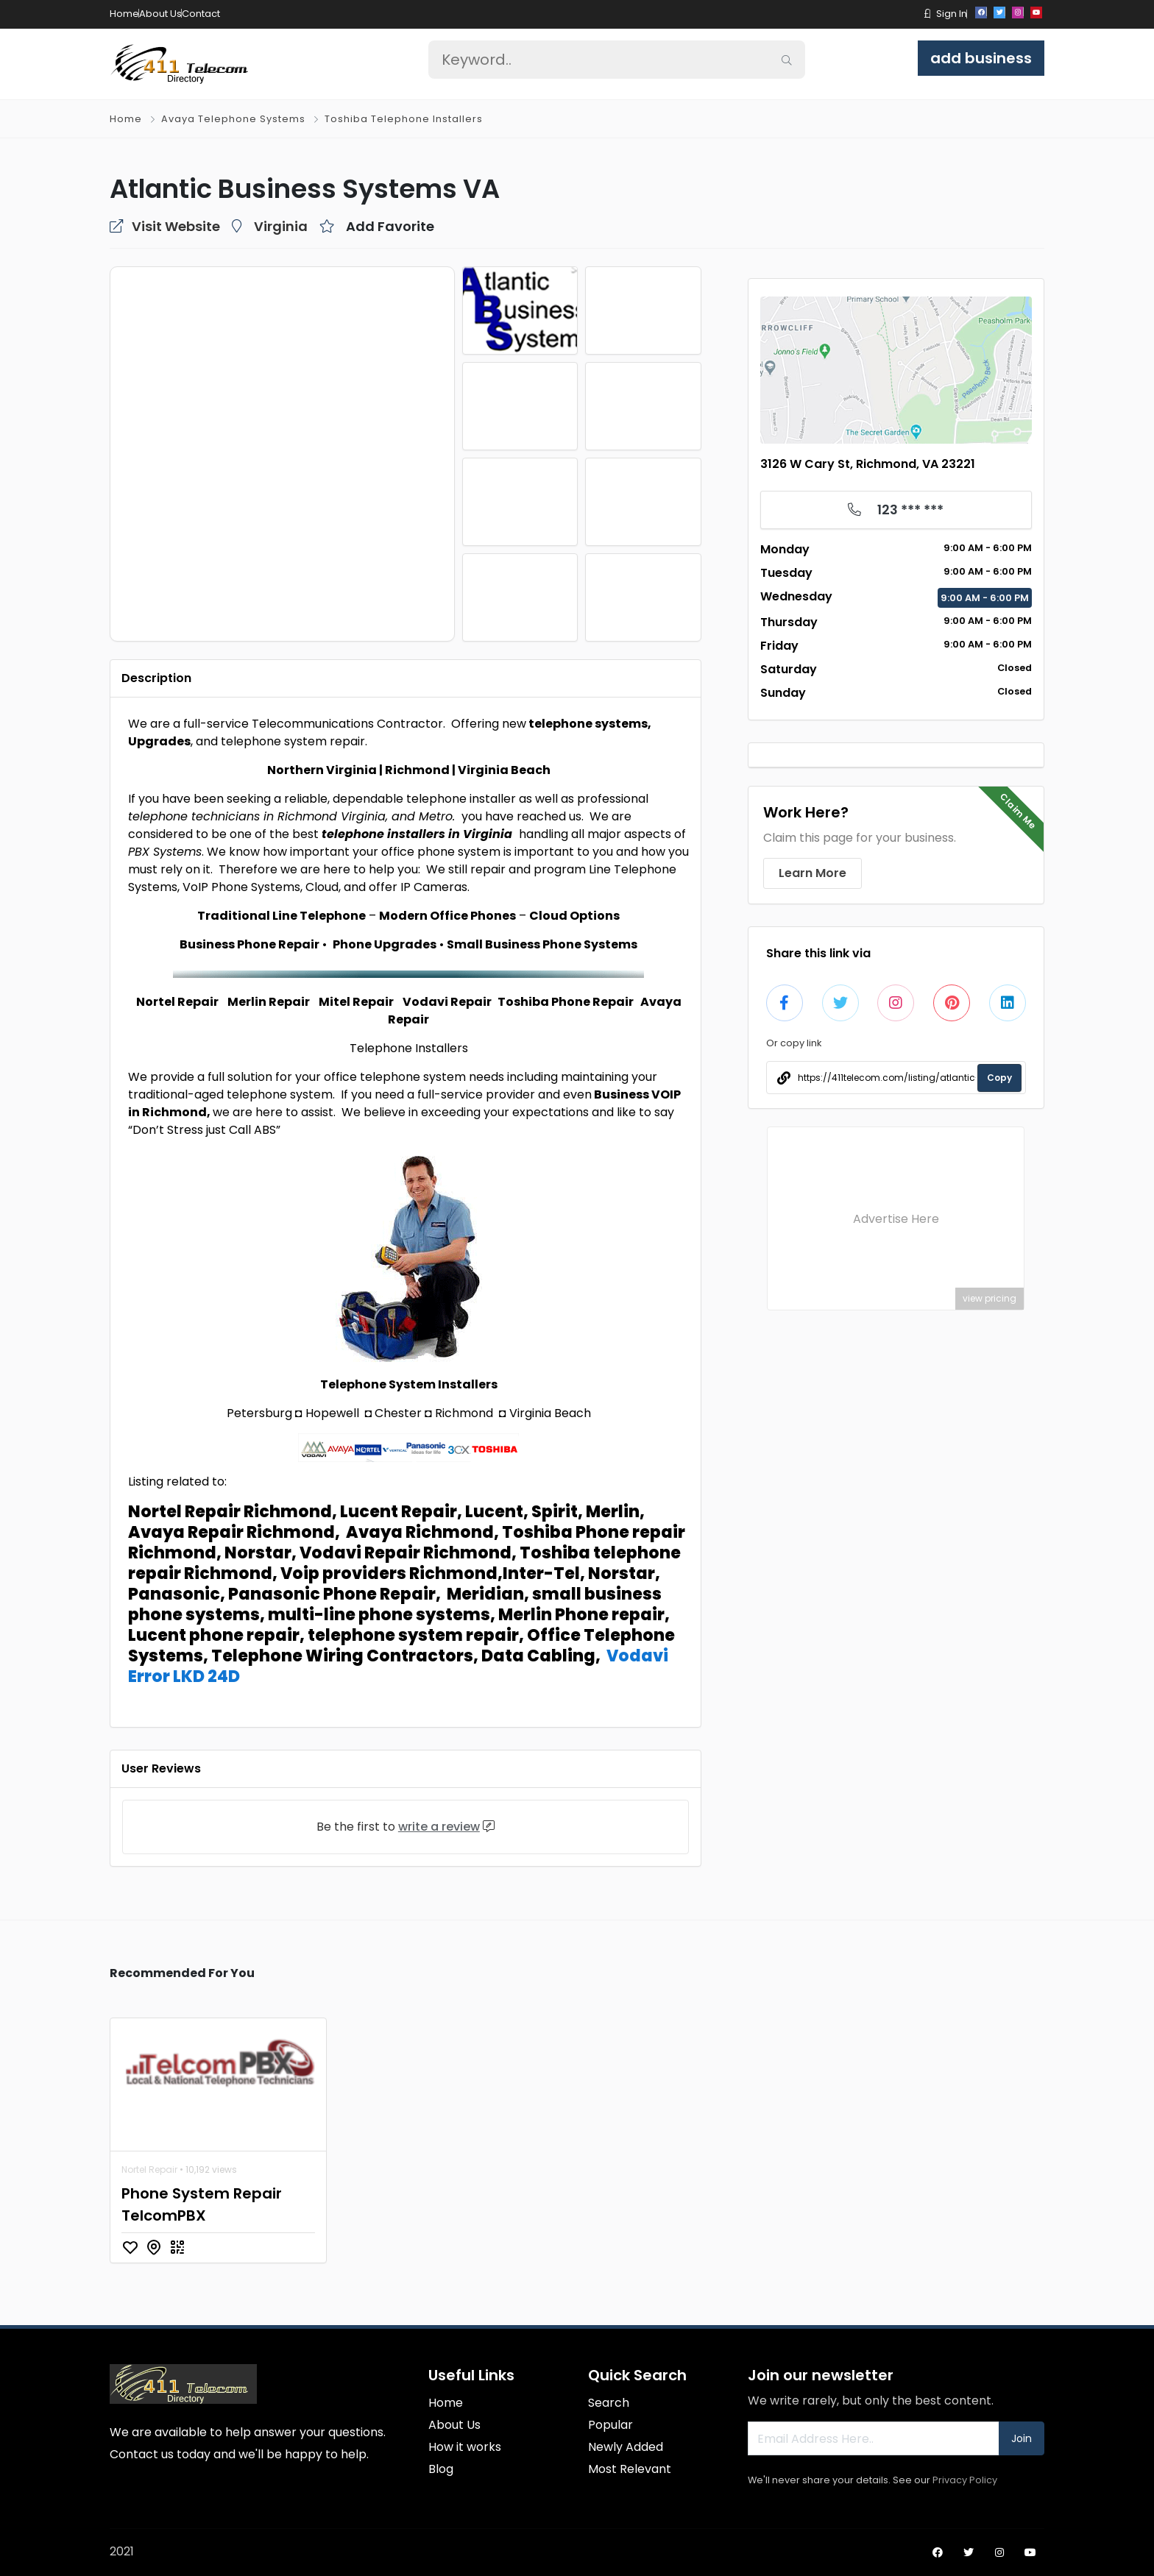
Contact (201, 14)
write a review (439, 1826)
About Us (160, 14)
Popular (610, 2424)
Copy (999, 1077)
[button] (927, 14)
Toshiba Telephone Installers (404, 119)
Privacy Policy (964, 2480)
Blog (440, 2468)
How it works (464, 2446)
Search (608, 2402)
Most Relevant (629, 2468)
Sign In (951, 14)
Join (1021, 2438)
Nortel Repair (149, 2169)
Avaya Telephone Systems (233, 119)
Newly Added (625, 2446)
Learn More (812, 873)
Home (124, 14)
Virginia (281, 226)
